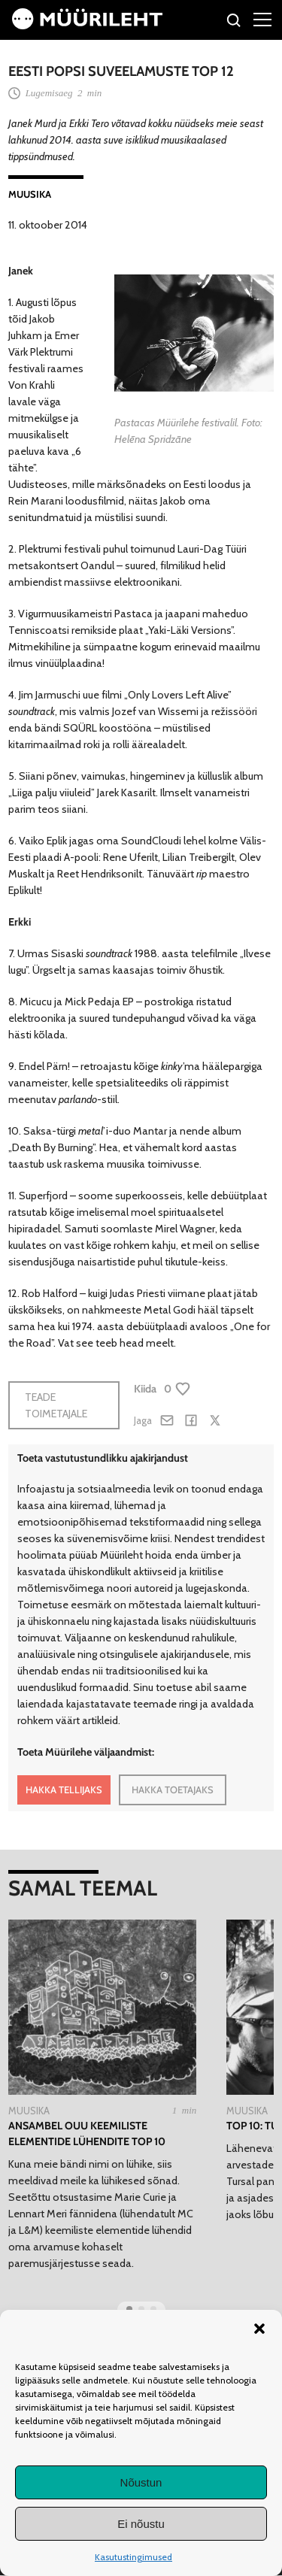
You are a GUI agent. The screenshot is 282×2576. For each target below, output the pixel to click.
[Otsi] (234, 22)
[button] (259, 2328)
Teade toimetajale (56, 1405)
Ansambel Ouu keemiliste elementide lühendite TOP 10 (86, 2133)
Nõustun (141, 2482)
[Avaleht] (87, 25)
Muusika (29, 194)
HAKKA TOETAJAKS (173, 1790)
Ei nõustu (141, 2523)
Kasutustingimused (133, 2556)
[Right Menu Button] (262, 19)
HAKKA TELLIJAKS (64, 1790)
